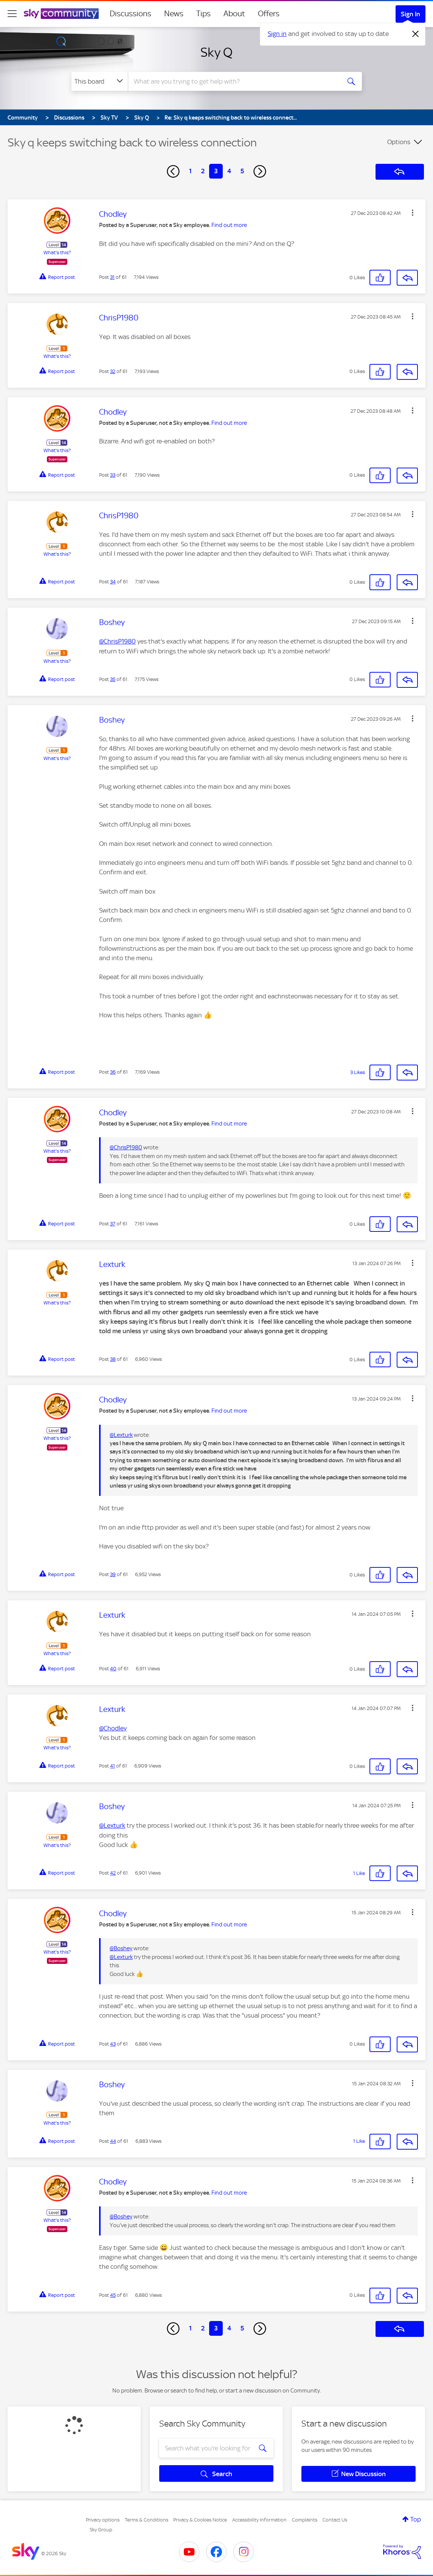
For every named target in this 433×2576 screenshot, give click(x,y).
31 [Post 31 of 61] (112, 277)
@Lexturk (121, 1435)
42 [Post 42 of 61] (113, 1873)
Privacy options (103, 2520)
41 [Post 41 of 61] (112, 1766)
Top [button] (415, 2519)
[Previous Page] (173, 171)
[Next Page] (259, 171)
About (234, 13)
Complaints (304, 2520)
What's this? (57, 252)
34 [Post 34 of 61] (113, 582)
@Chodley (113, 1728)
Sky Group (101, 2529)
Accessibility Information (259, 2520)
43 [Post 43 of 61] (113, 2044)
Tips (203, 13)
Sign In (410, 14)
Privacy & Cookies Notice (200, 2520)
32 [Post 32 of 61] (112, 371)
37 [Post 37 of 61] (112, 1224)
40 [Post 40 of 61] (113, 1668)
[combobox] (233, 81)
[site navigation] (12, 13)
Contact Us (335, 2520)
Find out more (229, 225)
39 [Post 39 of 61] (113, 1574)
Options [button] (398, 142)
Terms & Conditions (146, 2520)
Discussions (130, 13)
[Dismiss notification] (416, 34)
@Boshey (121, 1948)
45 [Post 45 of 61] (113, 2295)
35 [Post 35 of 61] (112, 679)
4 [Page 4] (229, 171)
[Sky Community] (61, 13)
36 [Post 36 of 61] (113, 1072)
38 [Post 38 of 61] (113, 1359)
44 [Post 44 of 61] (113, 2141)
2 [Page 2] (203, 171)
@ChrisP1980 (117, 641)
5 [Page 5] (242, 171)
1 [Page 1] (190, 171)
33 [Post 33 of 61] (112, 475)
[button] (412, 212)
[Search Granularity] (99, 81)
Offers (268, 13)
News (173, 13)
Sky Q (216, 52)
